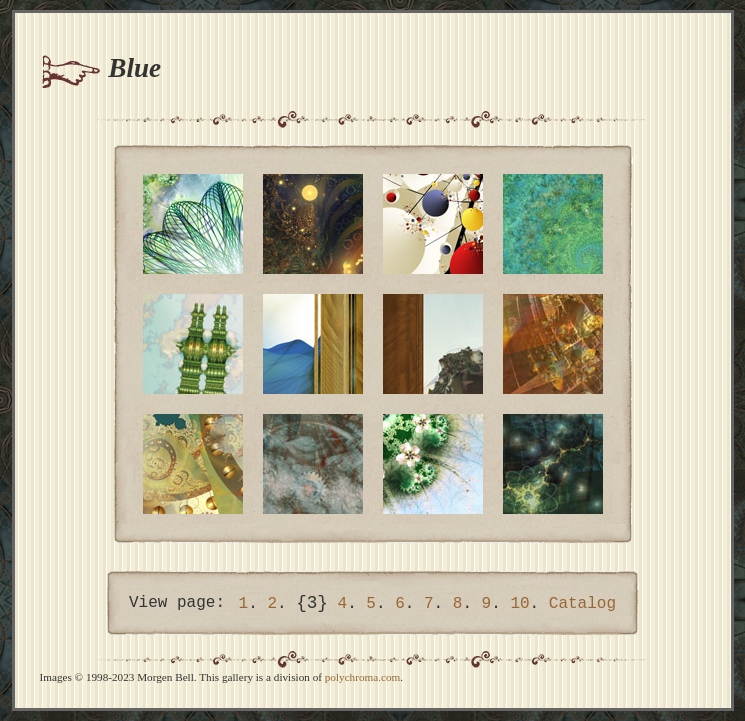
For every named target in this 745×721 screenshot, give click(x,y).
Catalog (582, 604)
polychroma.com (363, 677)
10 (519, 604)
